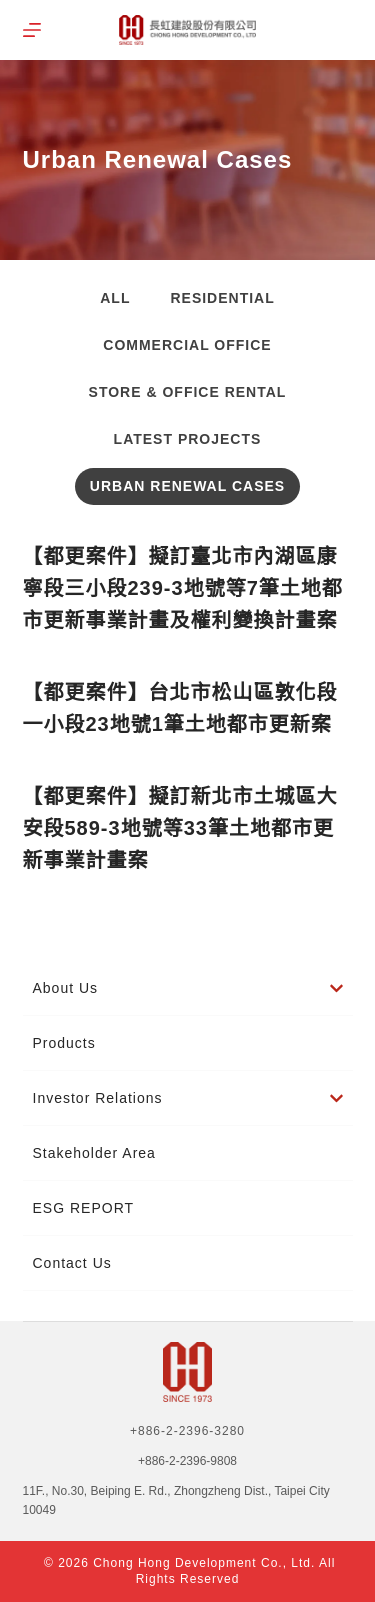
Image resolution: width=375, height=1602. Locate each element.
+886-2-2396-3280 (187, 1431)
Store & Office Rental (188, 392)
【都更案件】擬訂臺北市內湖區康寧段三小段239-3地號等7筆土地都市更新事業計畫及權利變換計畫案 (183, 588)
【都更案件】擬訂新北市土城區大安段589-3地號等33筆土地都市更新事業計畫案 (180, 828)
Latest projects (188, 439)
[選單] (32, 30)
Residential (222, 298)
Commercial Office (187, 345)
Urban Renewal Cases (187, 486)
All (115, 298)
